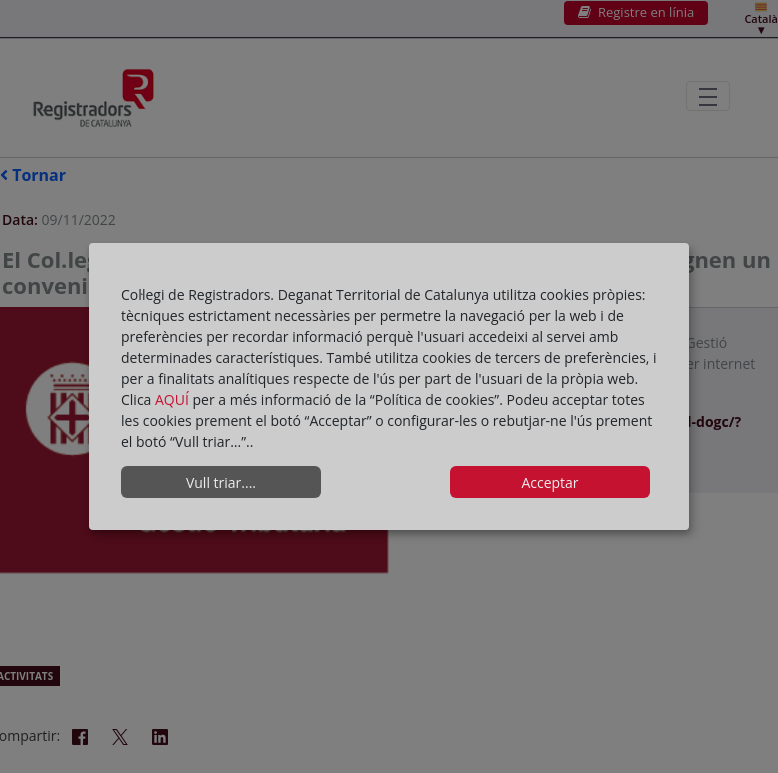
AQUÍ (174, 399)
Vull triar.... (221, 482)
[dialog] (389, 387)
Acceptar (549, 482)
